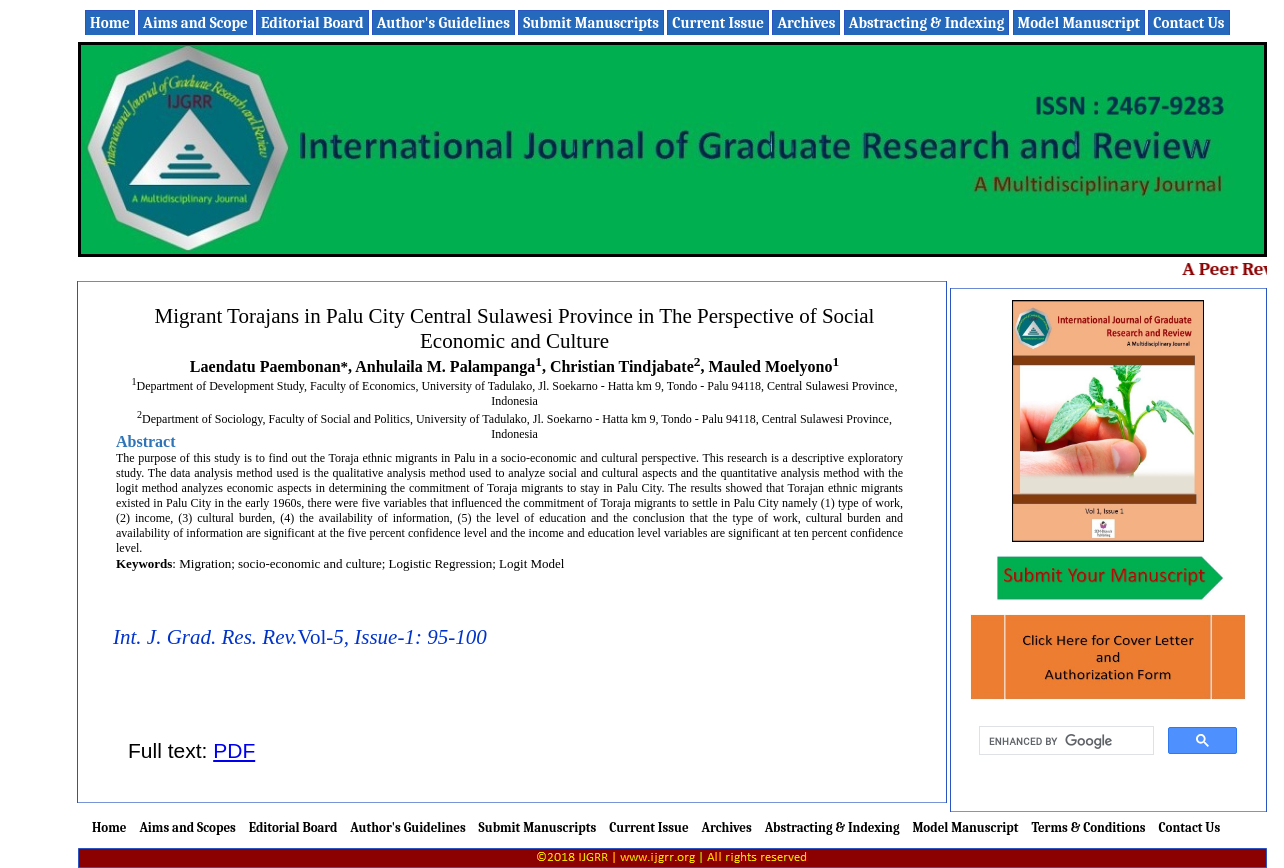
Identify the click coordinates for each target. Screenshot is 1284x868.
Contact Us (1188, 23)
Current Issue (718, 23)
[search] (1064, 741)
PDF (234, 750)
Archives (806, 23)
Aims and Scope (195, 23)
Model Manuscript (1079, 23)
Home (110, 23)
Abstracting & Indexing (927, 23)
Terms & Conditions (1088, 827)
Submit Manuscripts (591, 23)
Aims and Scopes (187, 827)
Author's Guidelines (443, 23)
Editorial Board (312, 23)
